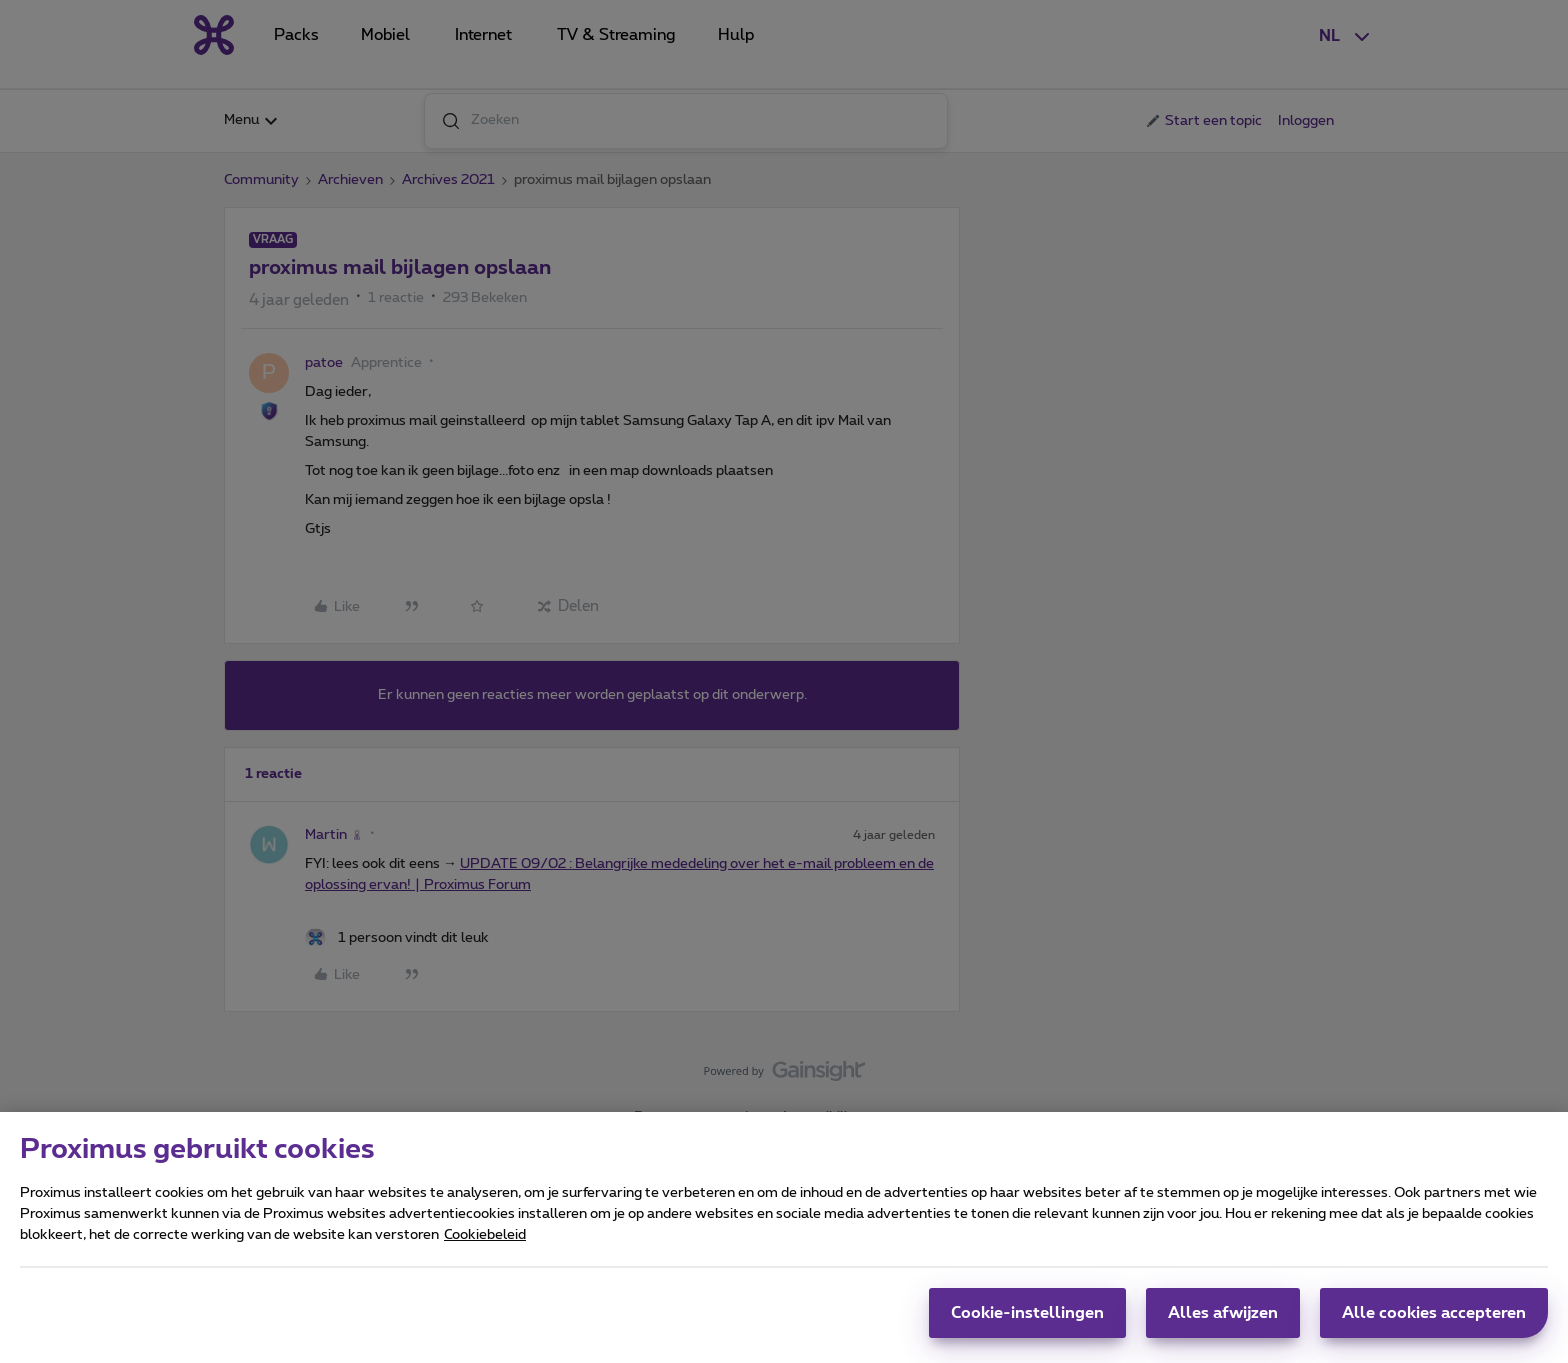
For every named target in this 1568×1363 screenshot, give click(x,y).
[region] (784, 1237)
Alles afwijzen (1223, 1313)
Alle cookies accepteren (1434, 1313)
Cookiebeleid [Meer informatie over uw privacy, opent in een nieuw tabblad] (485, 1235)
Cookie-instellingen (1027, 1313)
